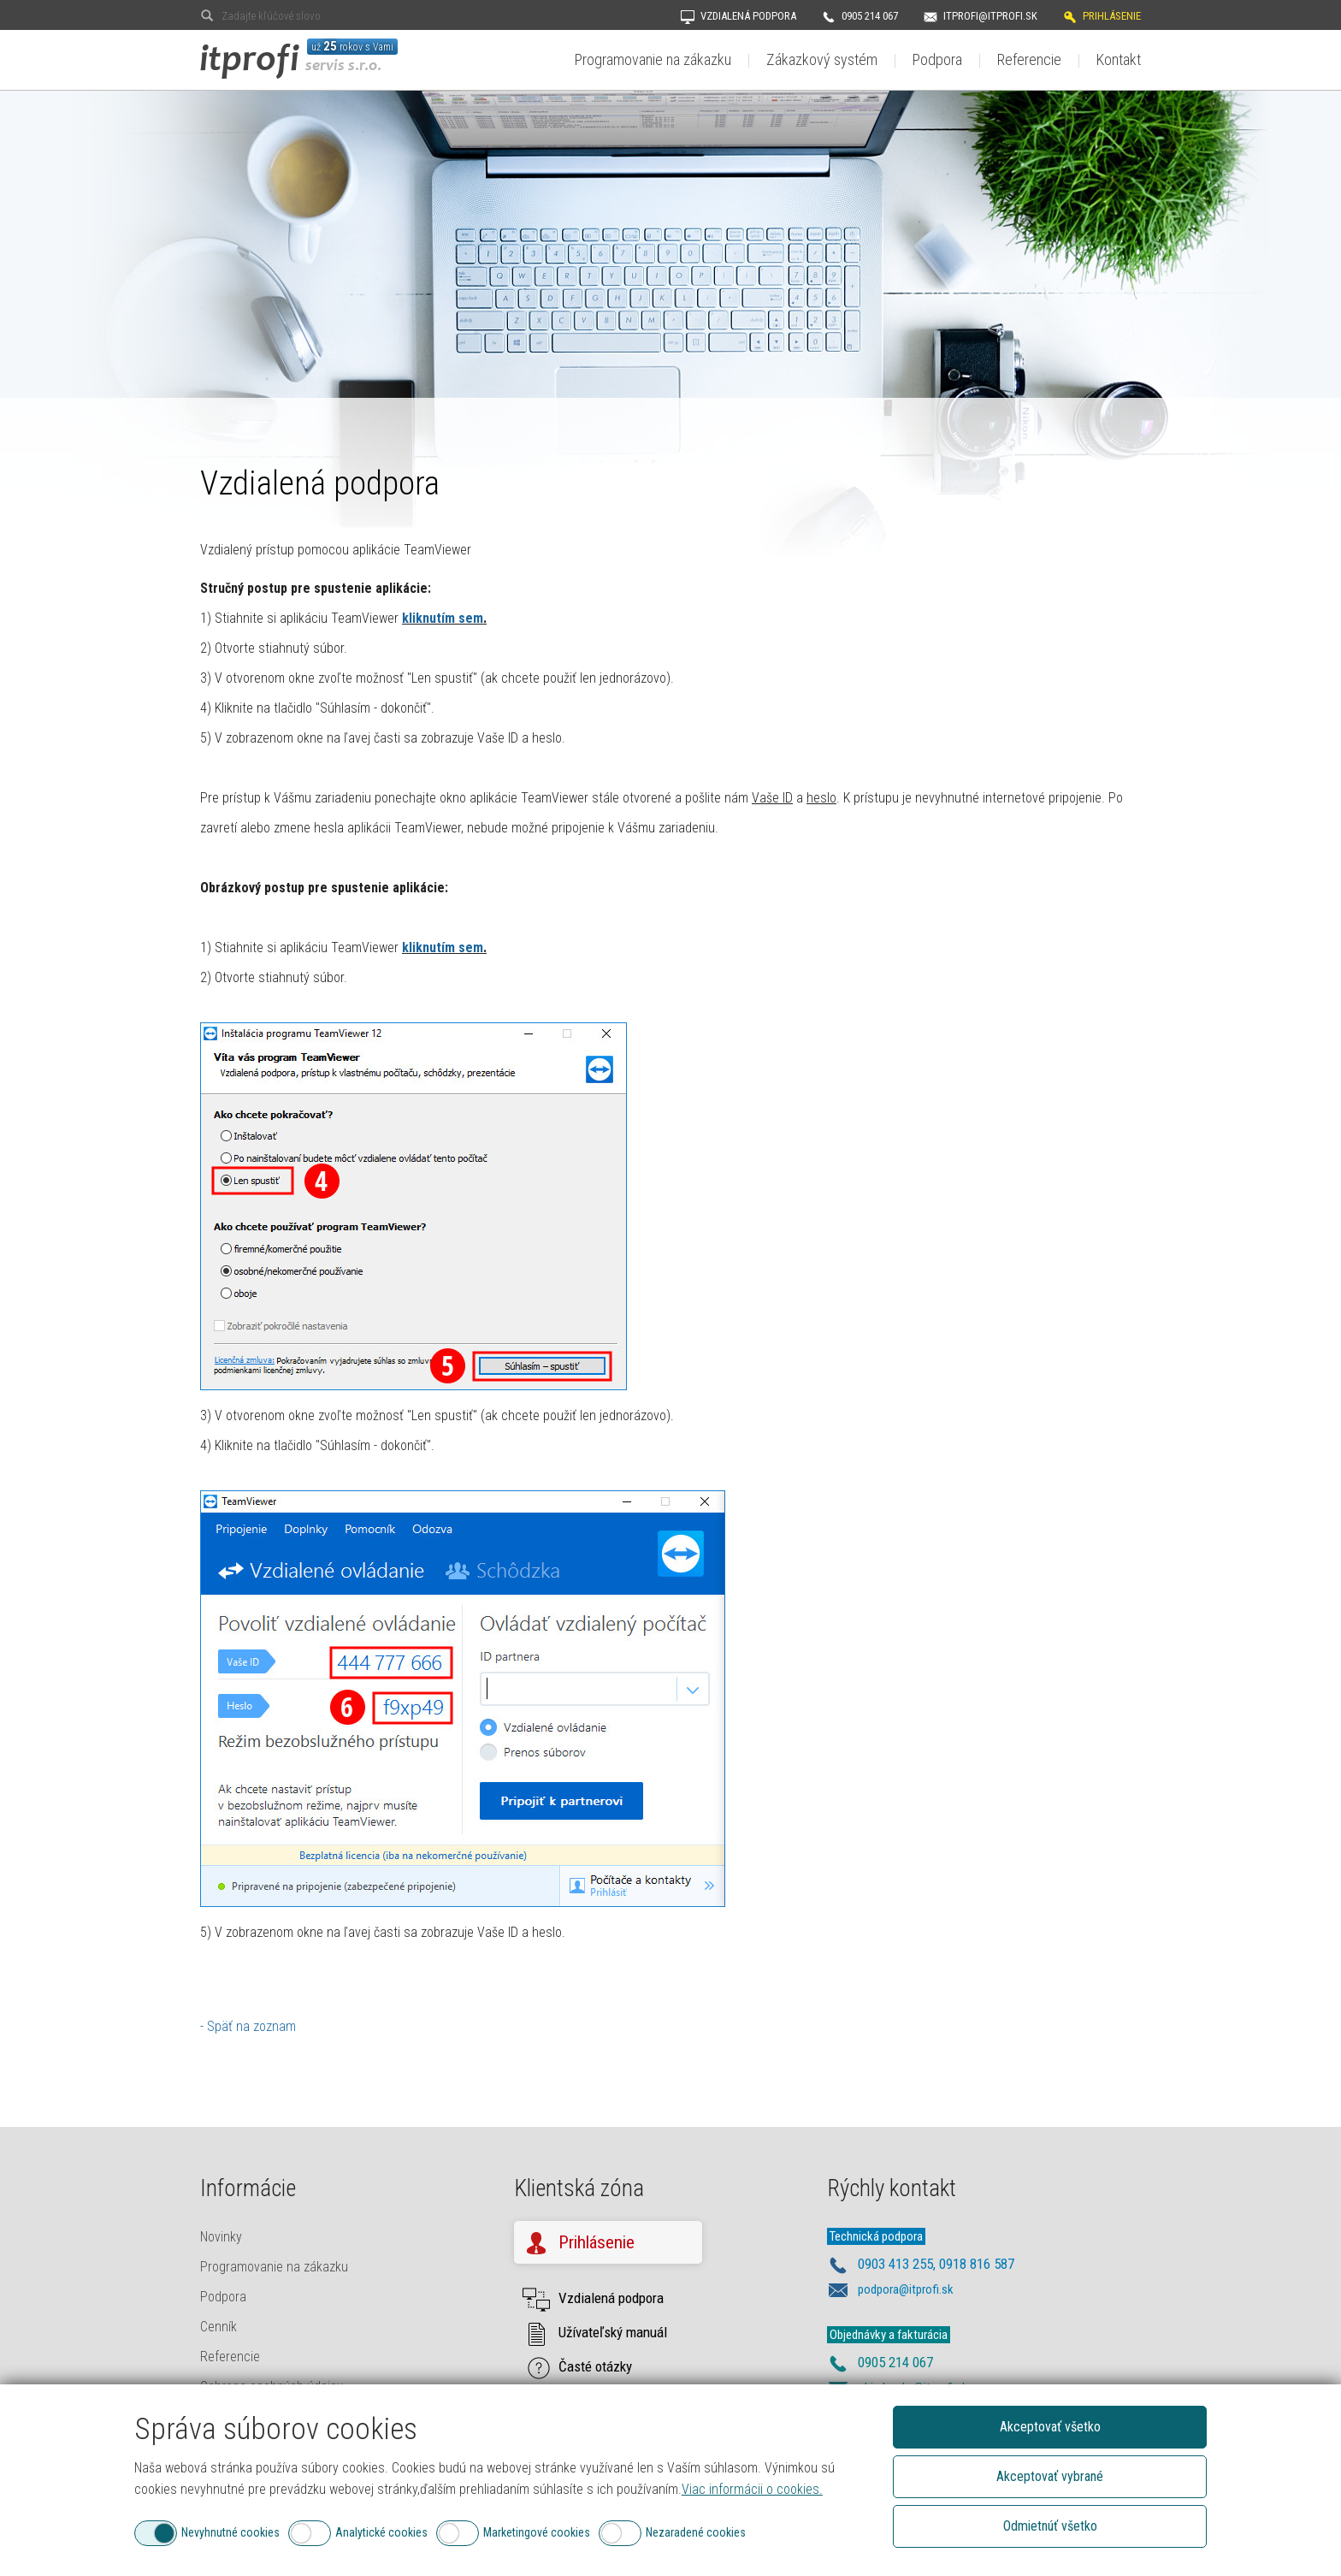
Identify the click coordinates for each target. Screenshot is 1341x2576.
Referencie (1029, 59)
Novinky (221, 2237)
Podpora (937, 59)
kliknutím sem (442, 618)
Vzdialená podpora (748, 15)
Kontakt (1118, 59)
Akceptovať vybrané (1049, 2476)
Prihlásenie (1112, 15)
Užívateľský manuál (612, 2332)
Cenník (218, 2326)
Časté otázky (595, 2366)
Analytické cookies (381, 2532)
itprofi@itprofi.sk (990, 15)
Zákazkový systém (821, 59)
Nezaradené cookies (696, 2532)
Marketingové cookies (536, 2532)
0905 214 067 (870, 15)
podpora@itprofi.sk (906, 2289)
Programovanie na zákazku (653, 59)
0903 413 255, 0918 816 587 (936, 2263)
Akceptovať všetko (1050, 2427)
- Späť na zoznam (248, 2026)
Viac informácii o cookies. (752, 2489)
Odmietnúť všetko (1050, 2526)
